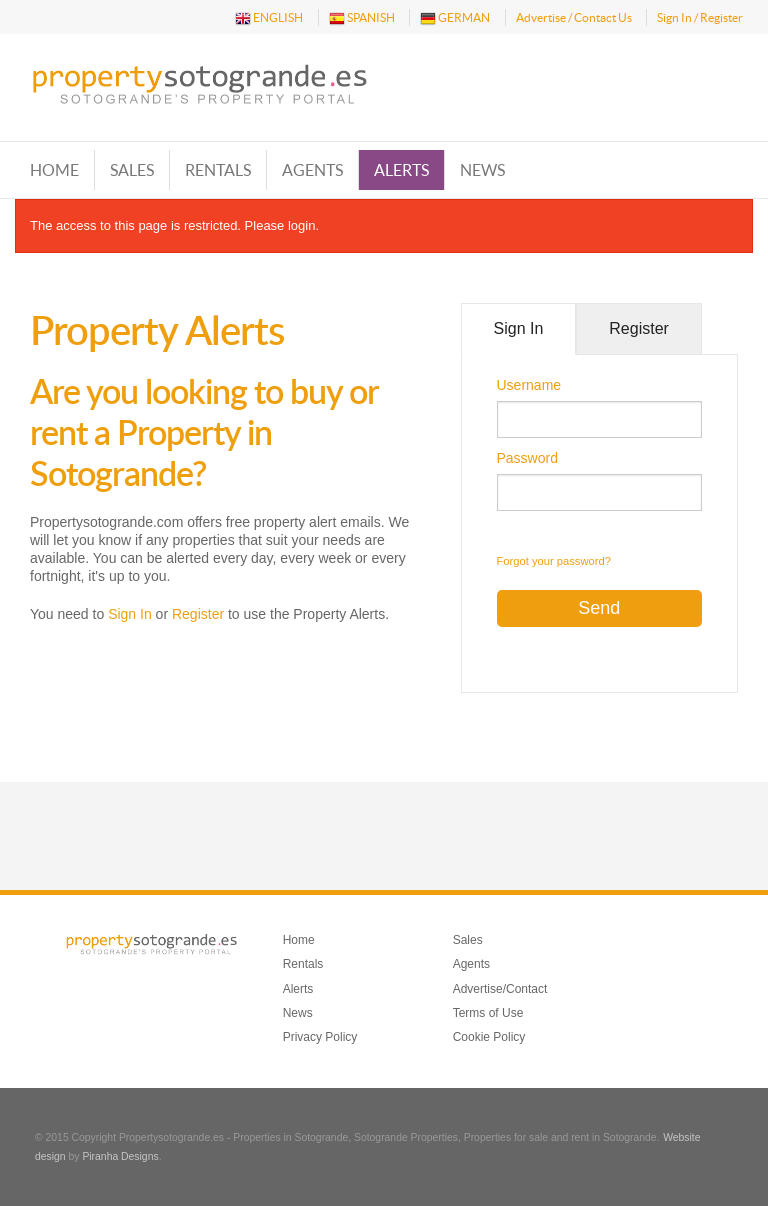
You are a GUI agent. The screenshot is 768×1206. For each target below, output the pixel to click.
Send (599, 608)
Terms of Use (488, 1013)
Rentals (218, 170)
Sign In (130, 614)
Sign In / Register (700, 17)
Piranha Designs (120, 1156)
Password (527, 458)
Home (54, 170)
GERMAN (455, 18)
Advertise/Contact (500, 989)
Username (529, 385)
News (482, 170)
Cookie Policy (489, 1037)
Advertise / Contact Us (574, 17)
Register (198, 614)
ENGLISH (269, 18)
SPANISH (362, 18)
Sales (132, 170)
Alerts (401, 170)
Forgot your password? (554, 561)
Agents (312, 170)
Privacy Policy (320, 1037)
